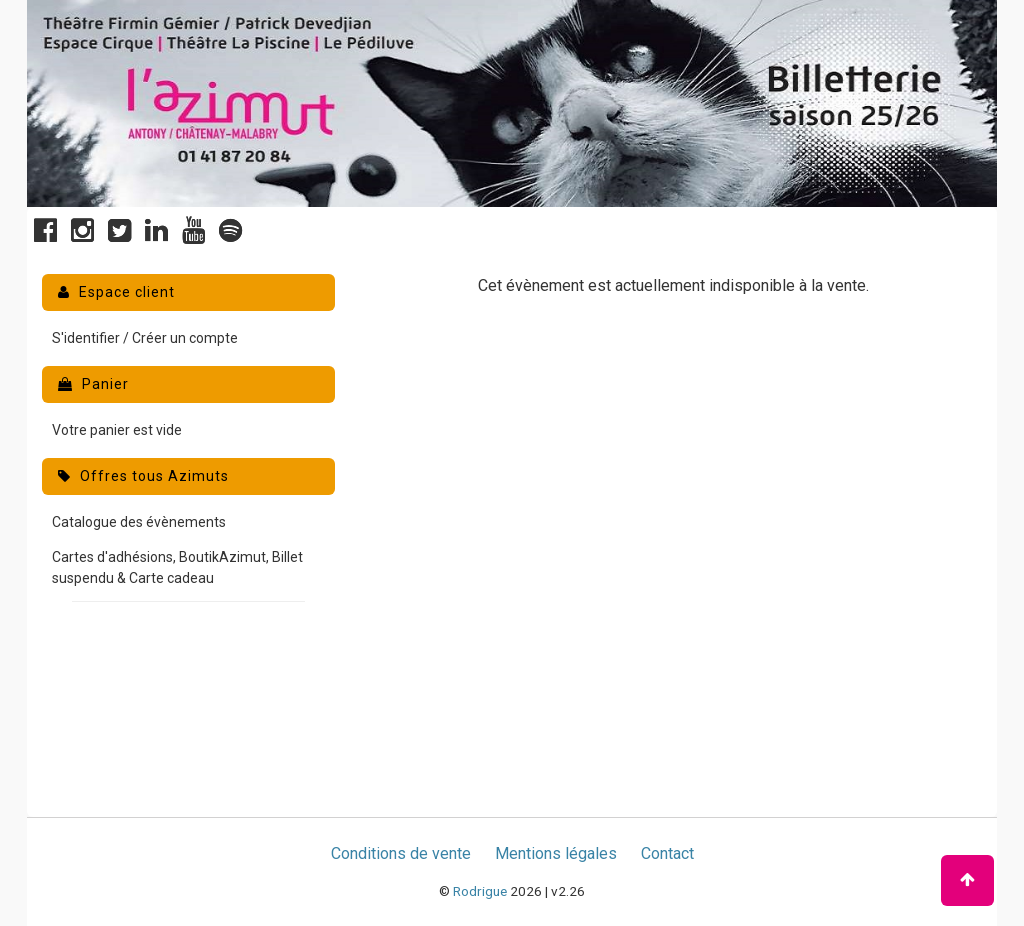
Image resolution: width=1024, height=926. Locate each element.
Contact (667, 853)
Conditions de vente (401, 853)
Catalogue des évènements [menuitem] (139, 522)
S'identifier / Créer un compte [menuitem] (145, 338)
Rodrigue (480, 891)
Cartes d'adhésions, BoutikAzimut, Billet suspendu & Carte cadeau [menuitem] (177, 567)
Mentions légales (556, 853)
